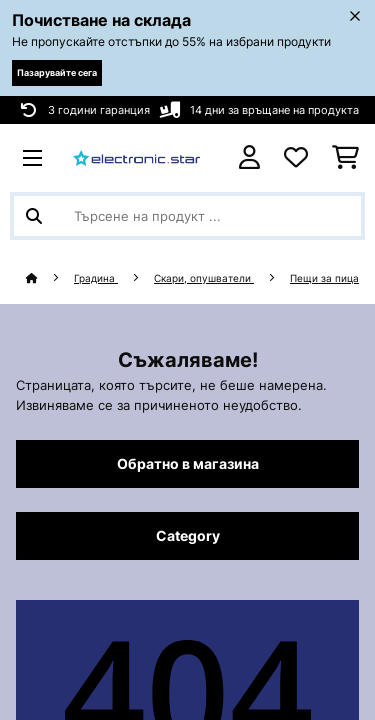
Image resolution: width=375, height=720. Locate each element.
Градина (96, 278)
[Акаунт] (249, 157)
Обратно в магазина (188, 464)
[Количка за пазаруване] (345, 158)
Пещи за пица (324, 278)
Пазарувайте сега (57, 72)
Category (188, 536)
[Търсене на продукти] (187, 216)
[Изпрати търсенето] (34, 216)
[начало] (50, 278)
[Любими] (296, 158)
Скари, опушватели (204, 278)
